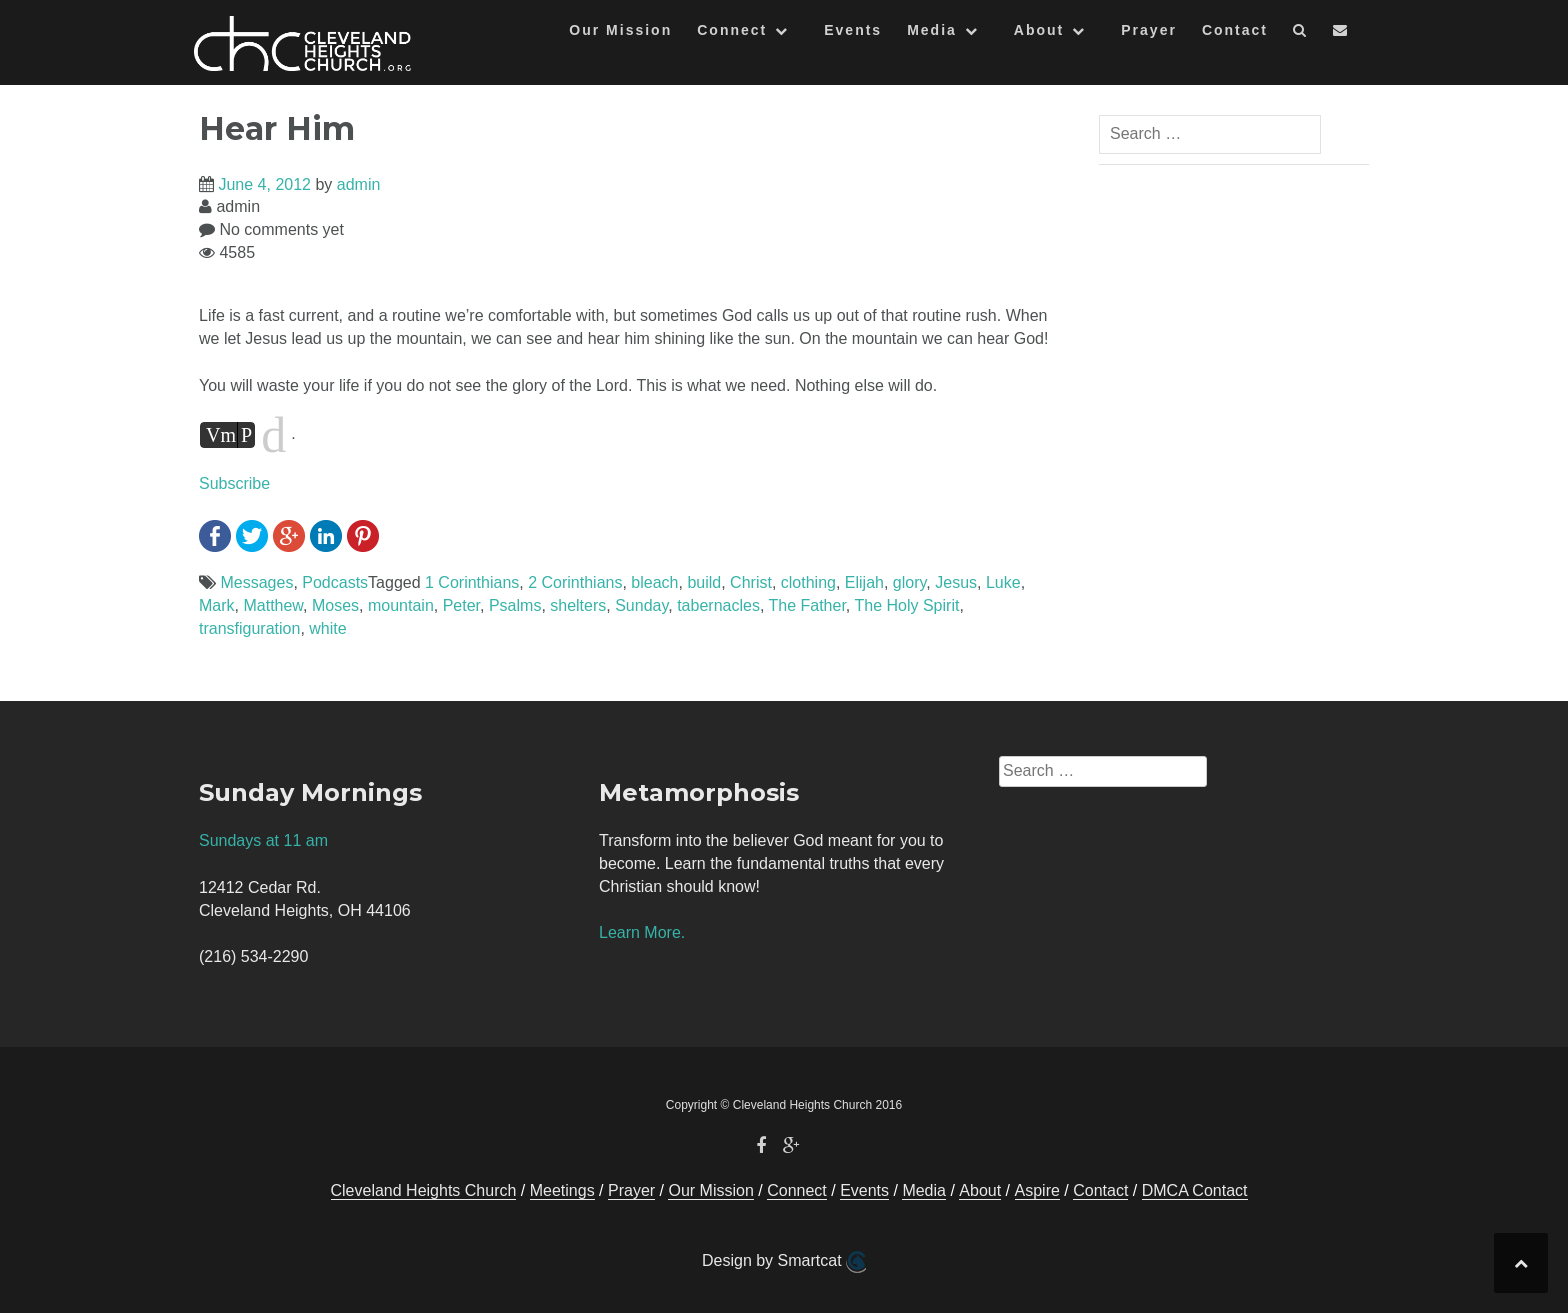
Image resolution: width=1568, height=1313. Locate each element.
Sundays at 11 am (263, 840)
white (327, 628)
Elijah (864, 582)
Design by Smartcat (784, 1262)
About (1039, 30)
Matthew (273, 605)
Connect (732, 30)
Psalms (515, 605)
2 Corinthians (575, 582)
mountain (401, 605)
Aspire (1037, 1190)
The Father (806, 605)
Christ (751, 582)
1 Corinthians (472, 582)
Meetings (562, 1190)
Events (853, 30)
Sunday (641, 605)
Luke (1003, 582)
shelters (578, 605)
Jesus (956, 582)
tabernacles (718, 605)
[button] (1300, 33)
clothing (808, 582)
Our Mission (620, 30)
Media (932, 30)
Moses (335, 605)
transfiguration (249, 628)
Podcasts (335, 582)
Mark (217, 605)
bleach (654, 582)
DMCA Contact (1195, 1190)
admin (359, 184)
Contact (1235, 30)
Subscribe (234, 483)
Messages (256, 582)
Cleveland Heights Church (424, 1190)
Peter (461, 605)
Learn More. (642, 932)
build (704, 582)
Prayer (1149, 30)
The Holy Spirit (906, 605)
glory (910, 582)
